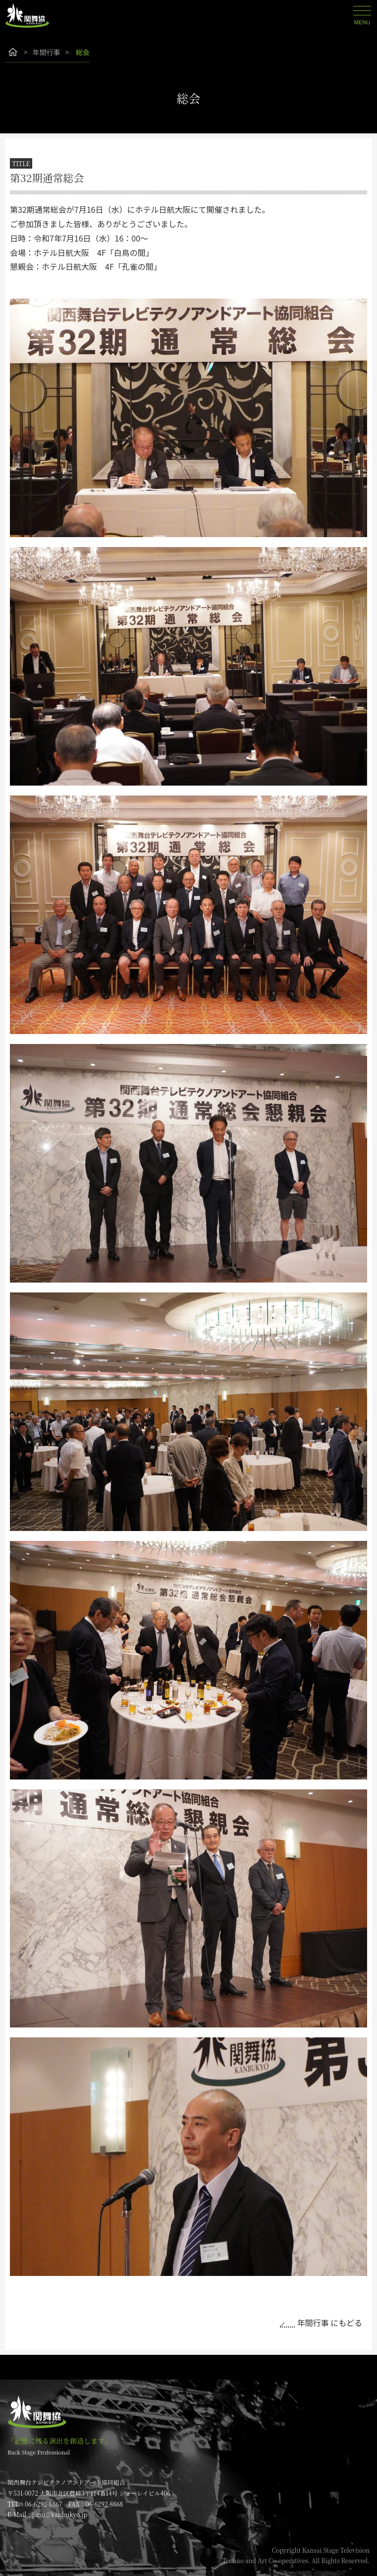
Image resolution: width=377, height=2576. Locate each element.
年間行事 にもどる (329, 2323)
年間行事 (46, 52)
